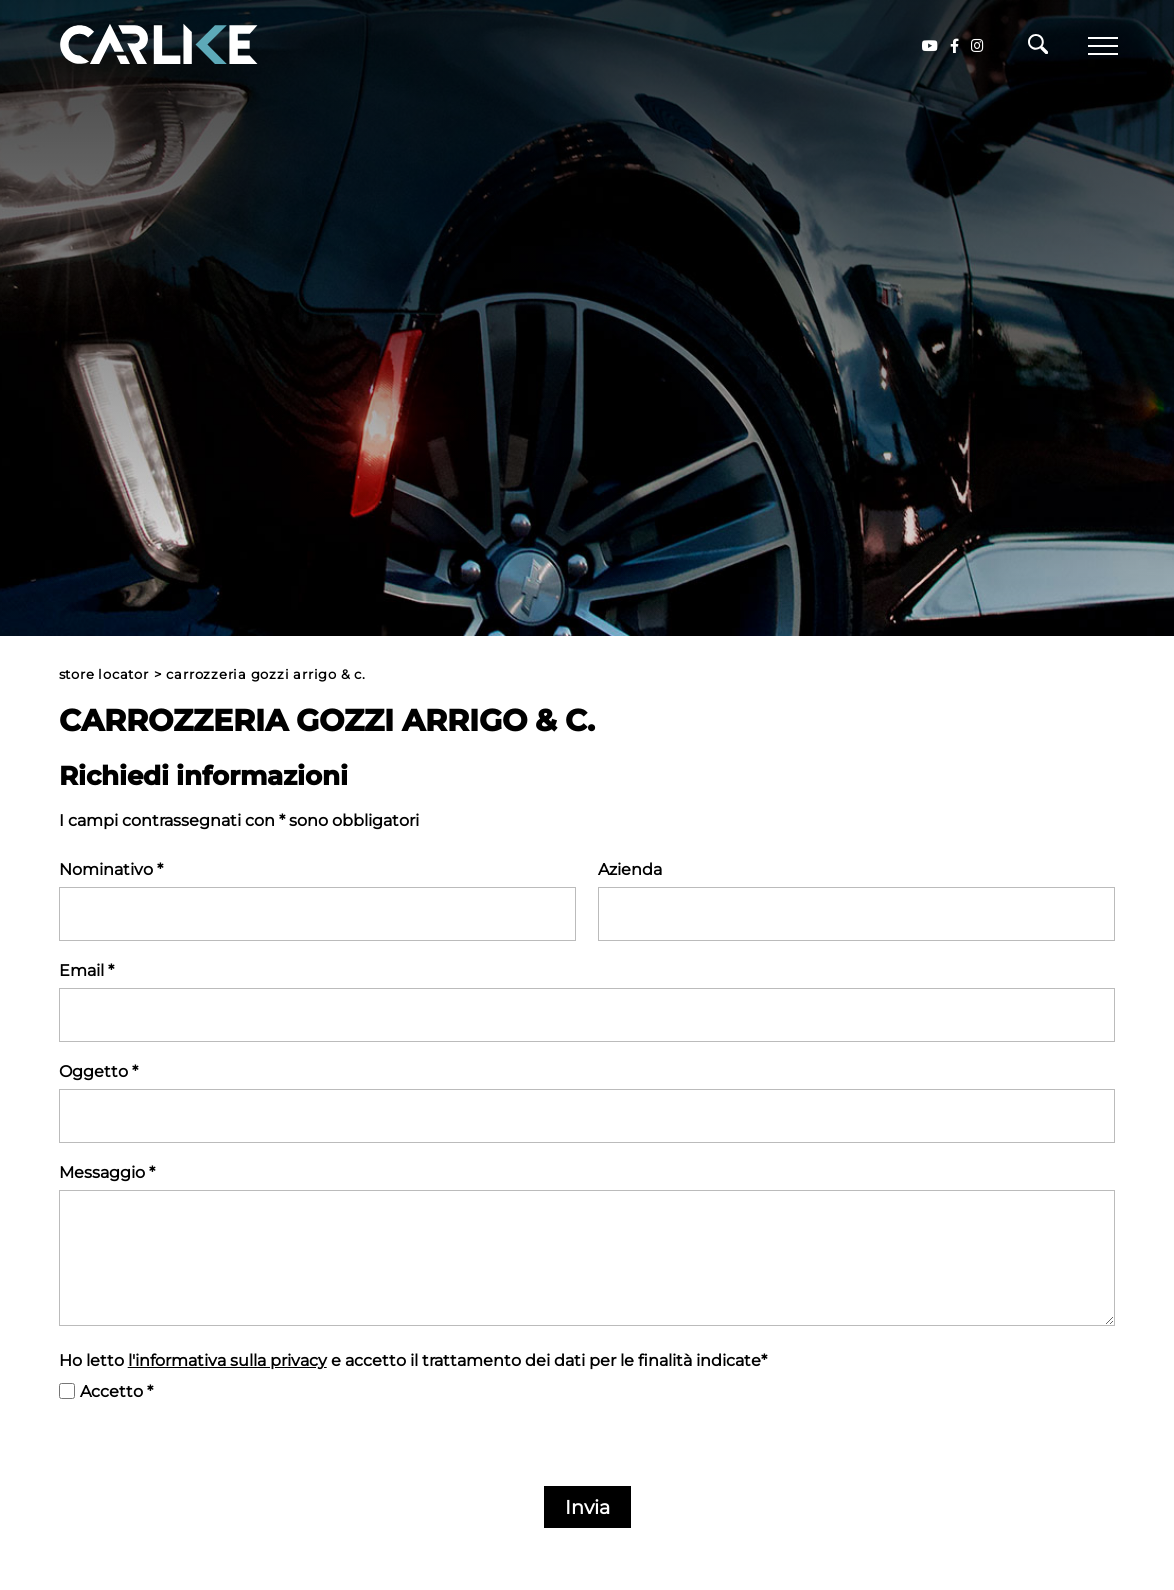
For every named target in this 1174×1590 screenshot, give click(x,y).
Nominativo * (111, 869)
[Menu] (1103, 46)
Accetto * (116, 1391)
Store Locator (104, 674)
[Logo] (130, 45)
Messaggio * (107, 1172)
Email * (86, 970)
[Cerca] (1038, 49)
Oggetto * (98, 1071)
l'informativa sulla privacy (227, 1360)
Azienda (630, 869)
